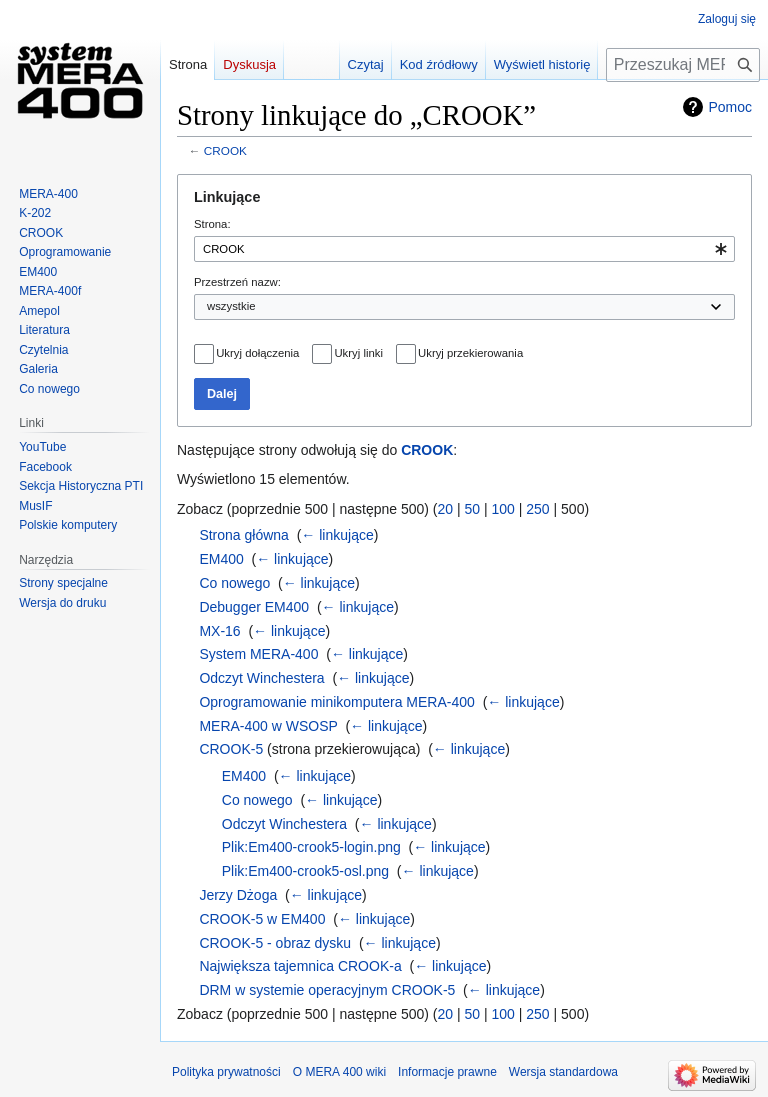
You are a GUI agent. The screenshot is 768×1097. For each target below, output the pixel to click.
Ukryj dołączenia (257, 353)
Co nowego (234, 583)
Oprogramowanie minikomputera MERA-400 (336, 702)
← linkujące (337, 535)
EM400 (221, 559)
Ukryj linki (358, 353)
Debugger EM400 (254, 607)
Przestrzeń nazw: (237, 282)
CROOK (225, 150)
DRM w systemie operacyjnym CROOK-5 (327, 990)
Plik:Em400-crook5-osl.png (305, 871)
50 (473, 509)
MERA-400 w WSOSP (268, 726)
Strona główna (244, 535)
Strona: (212, 224)
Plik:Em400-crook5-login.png (311, 847)
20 (446, 509)
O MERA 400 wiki (339, 1072)
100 (503, 509)
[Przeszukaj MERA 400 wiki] (683, 65)
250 (537, 509)
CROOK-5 (231, 749)
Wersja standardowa (563, 1072)
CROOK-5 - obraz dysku (275, 943)
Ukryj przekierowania (470, 353)
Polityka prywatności (226, 1072)
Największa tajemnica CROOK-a (300, 966)
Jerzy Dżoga (238, 895)
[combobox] (464, 249)
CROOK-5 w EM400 (262, 919)
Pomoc (730, 107)
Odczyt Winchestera (261, 678)
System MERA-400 (258, 654)
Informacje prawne (447, 1072)
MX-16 (219, 631)
